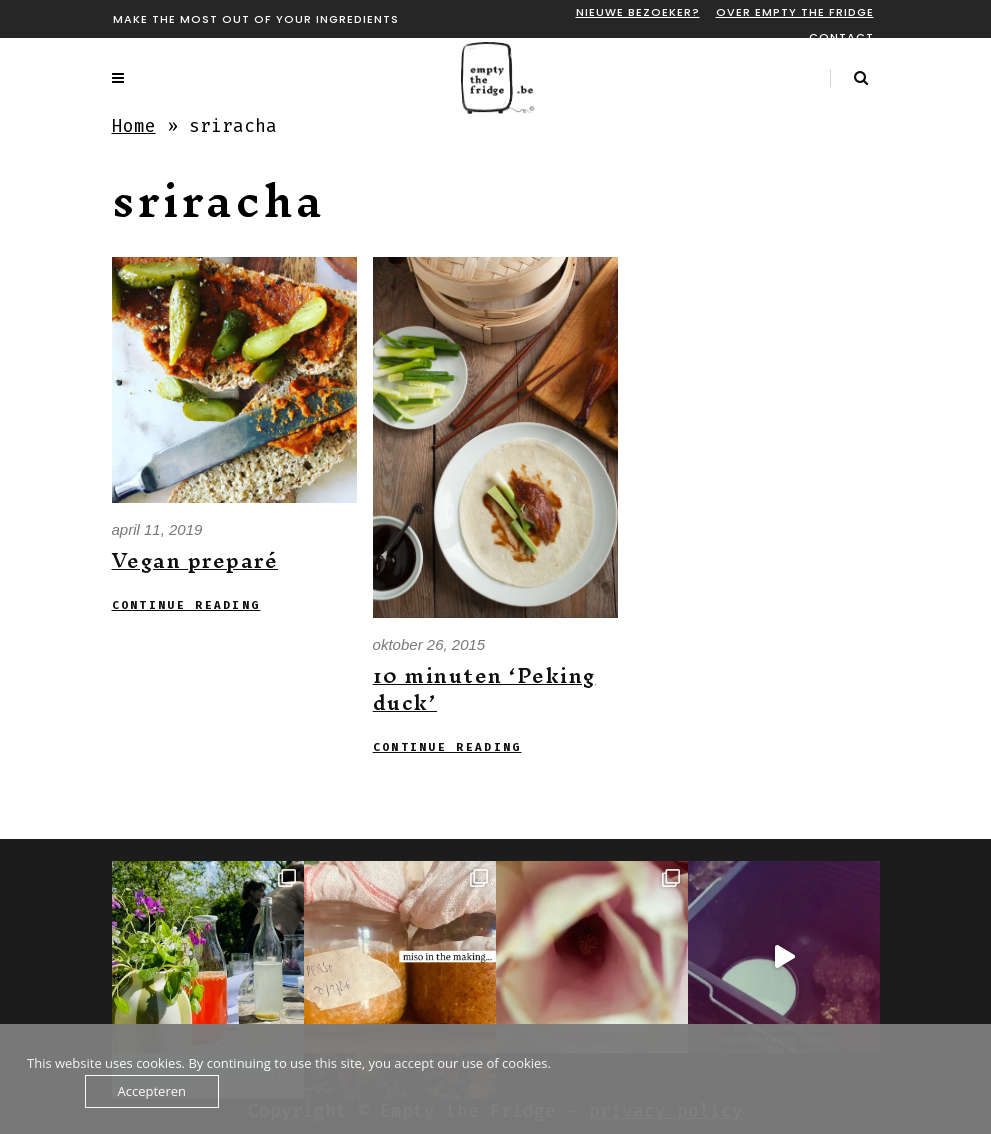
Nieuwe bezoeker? (638, 12)
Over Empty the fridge (795, 12)
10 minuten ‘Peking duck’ (484, 689)
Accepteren (152, 1091)
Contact (841, 37)
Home (134, 126)
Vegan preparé (195, 560)
